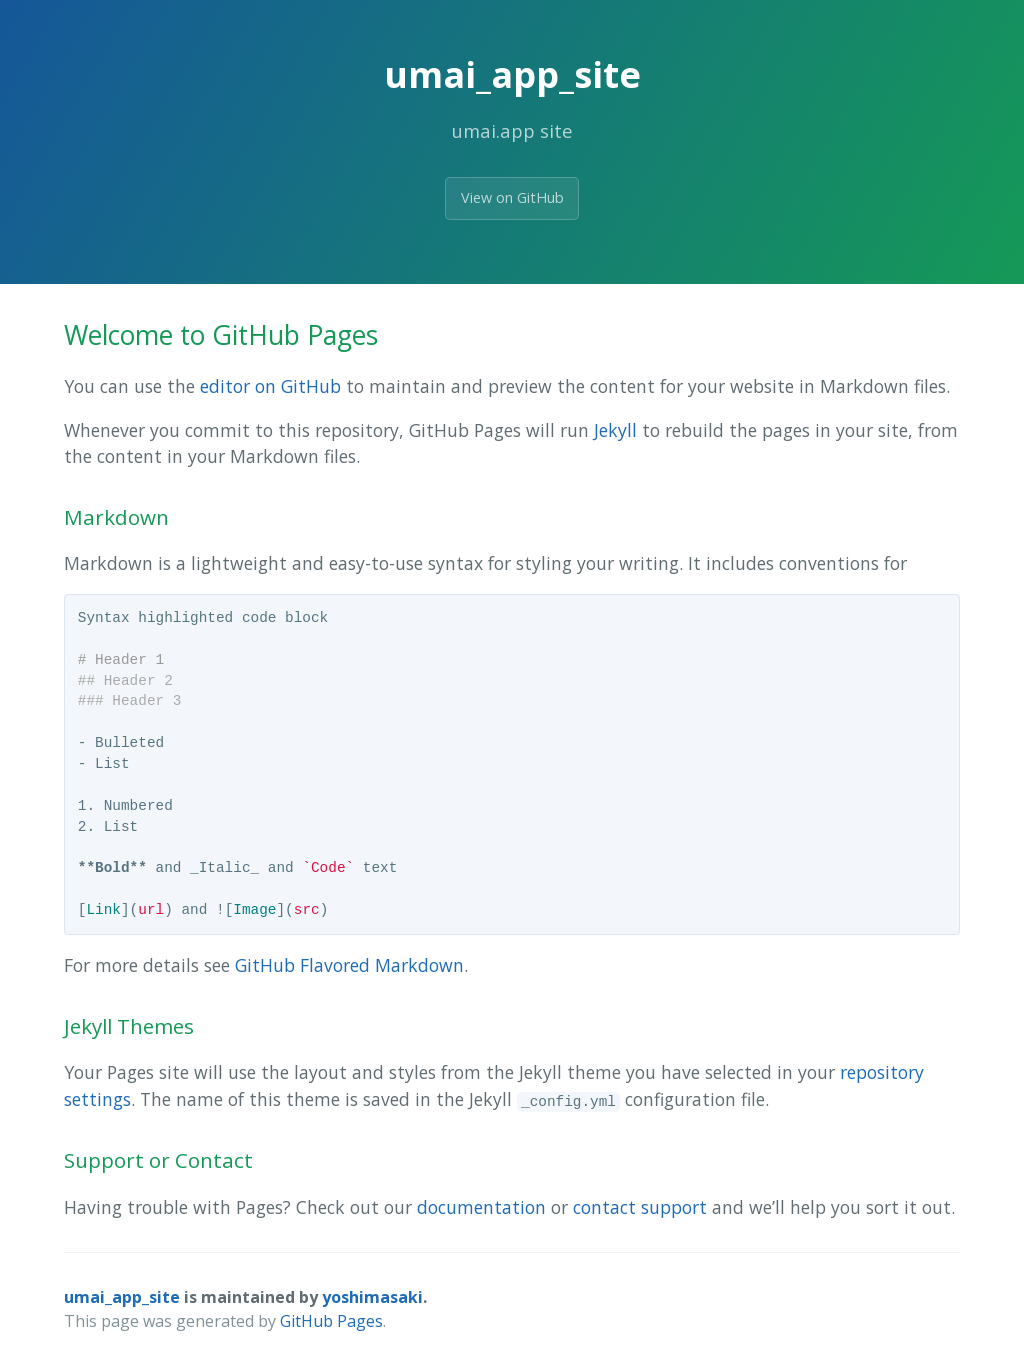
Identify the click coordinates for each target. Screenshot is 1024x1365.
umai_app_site (122, 1297)
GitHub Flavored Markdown (349, 965)
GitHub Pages (331, 1321)
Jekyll (615, 430)
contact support (640, 1207)
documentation (481, 1207)
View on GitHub (512, 197)
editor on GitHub (270, 386)
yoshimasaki (372, 1297)
